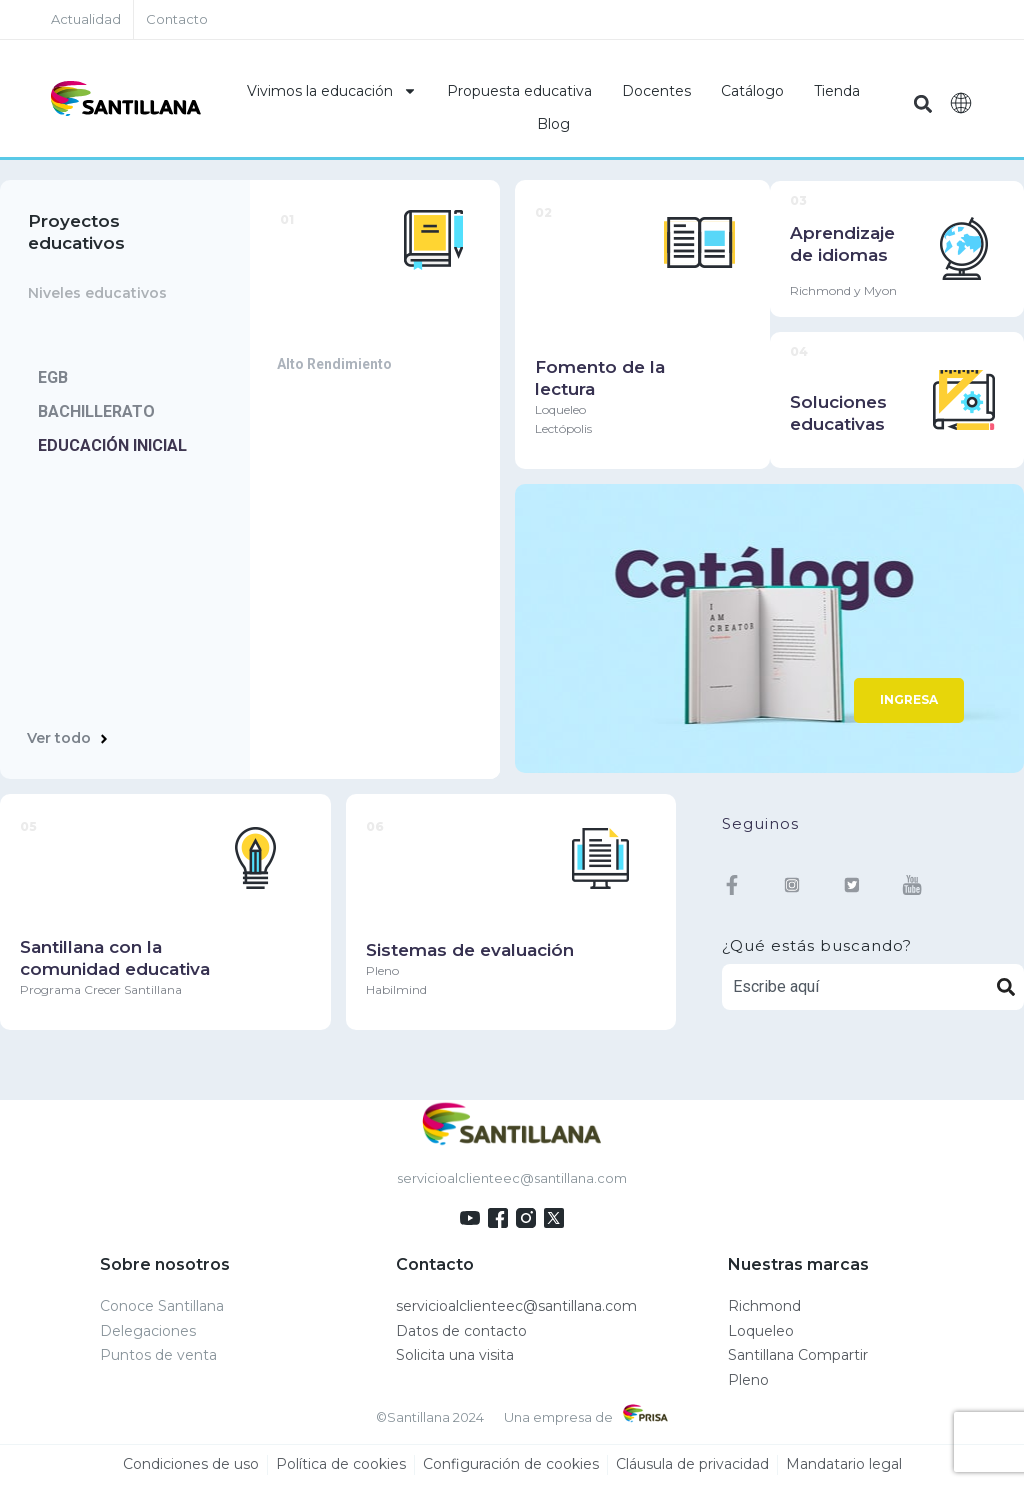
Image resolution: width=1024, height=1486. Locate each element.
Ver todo (59, 739)
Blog (553, 124)
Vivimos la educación (332, 91)
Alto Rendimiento (334, 365)
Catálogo (752, 91)
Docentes (656, 91)
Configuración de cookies (511, 1465)
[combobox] (856, 988)
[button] (923, 103)
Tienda (837, 91)
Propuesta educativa (519, 91)
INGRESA (909, 700)
